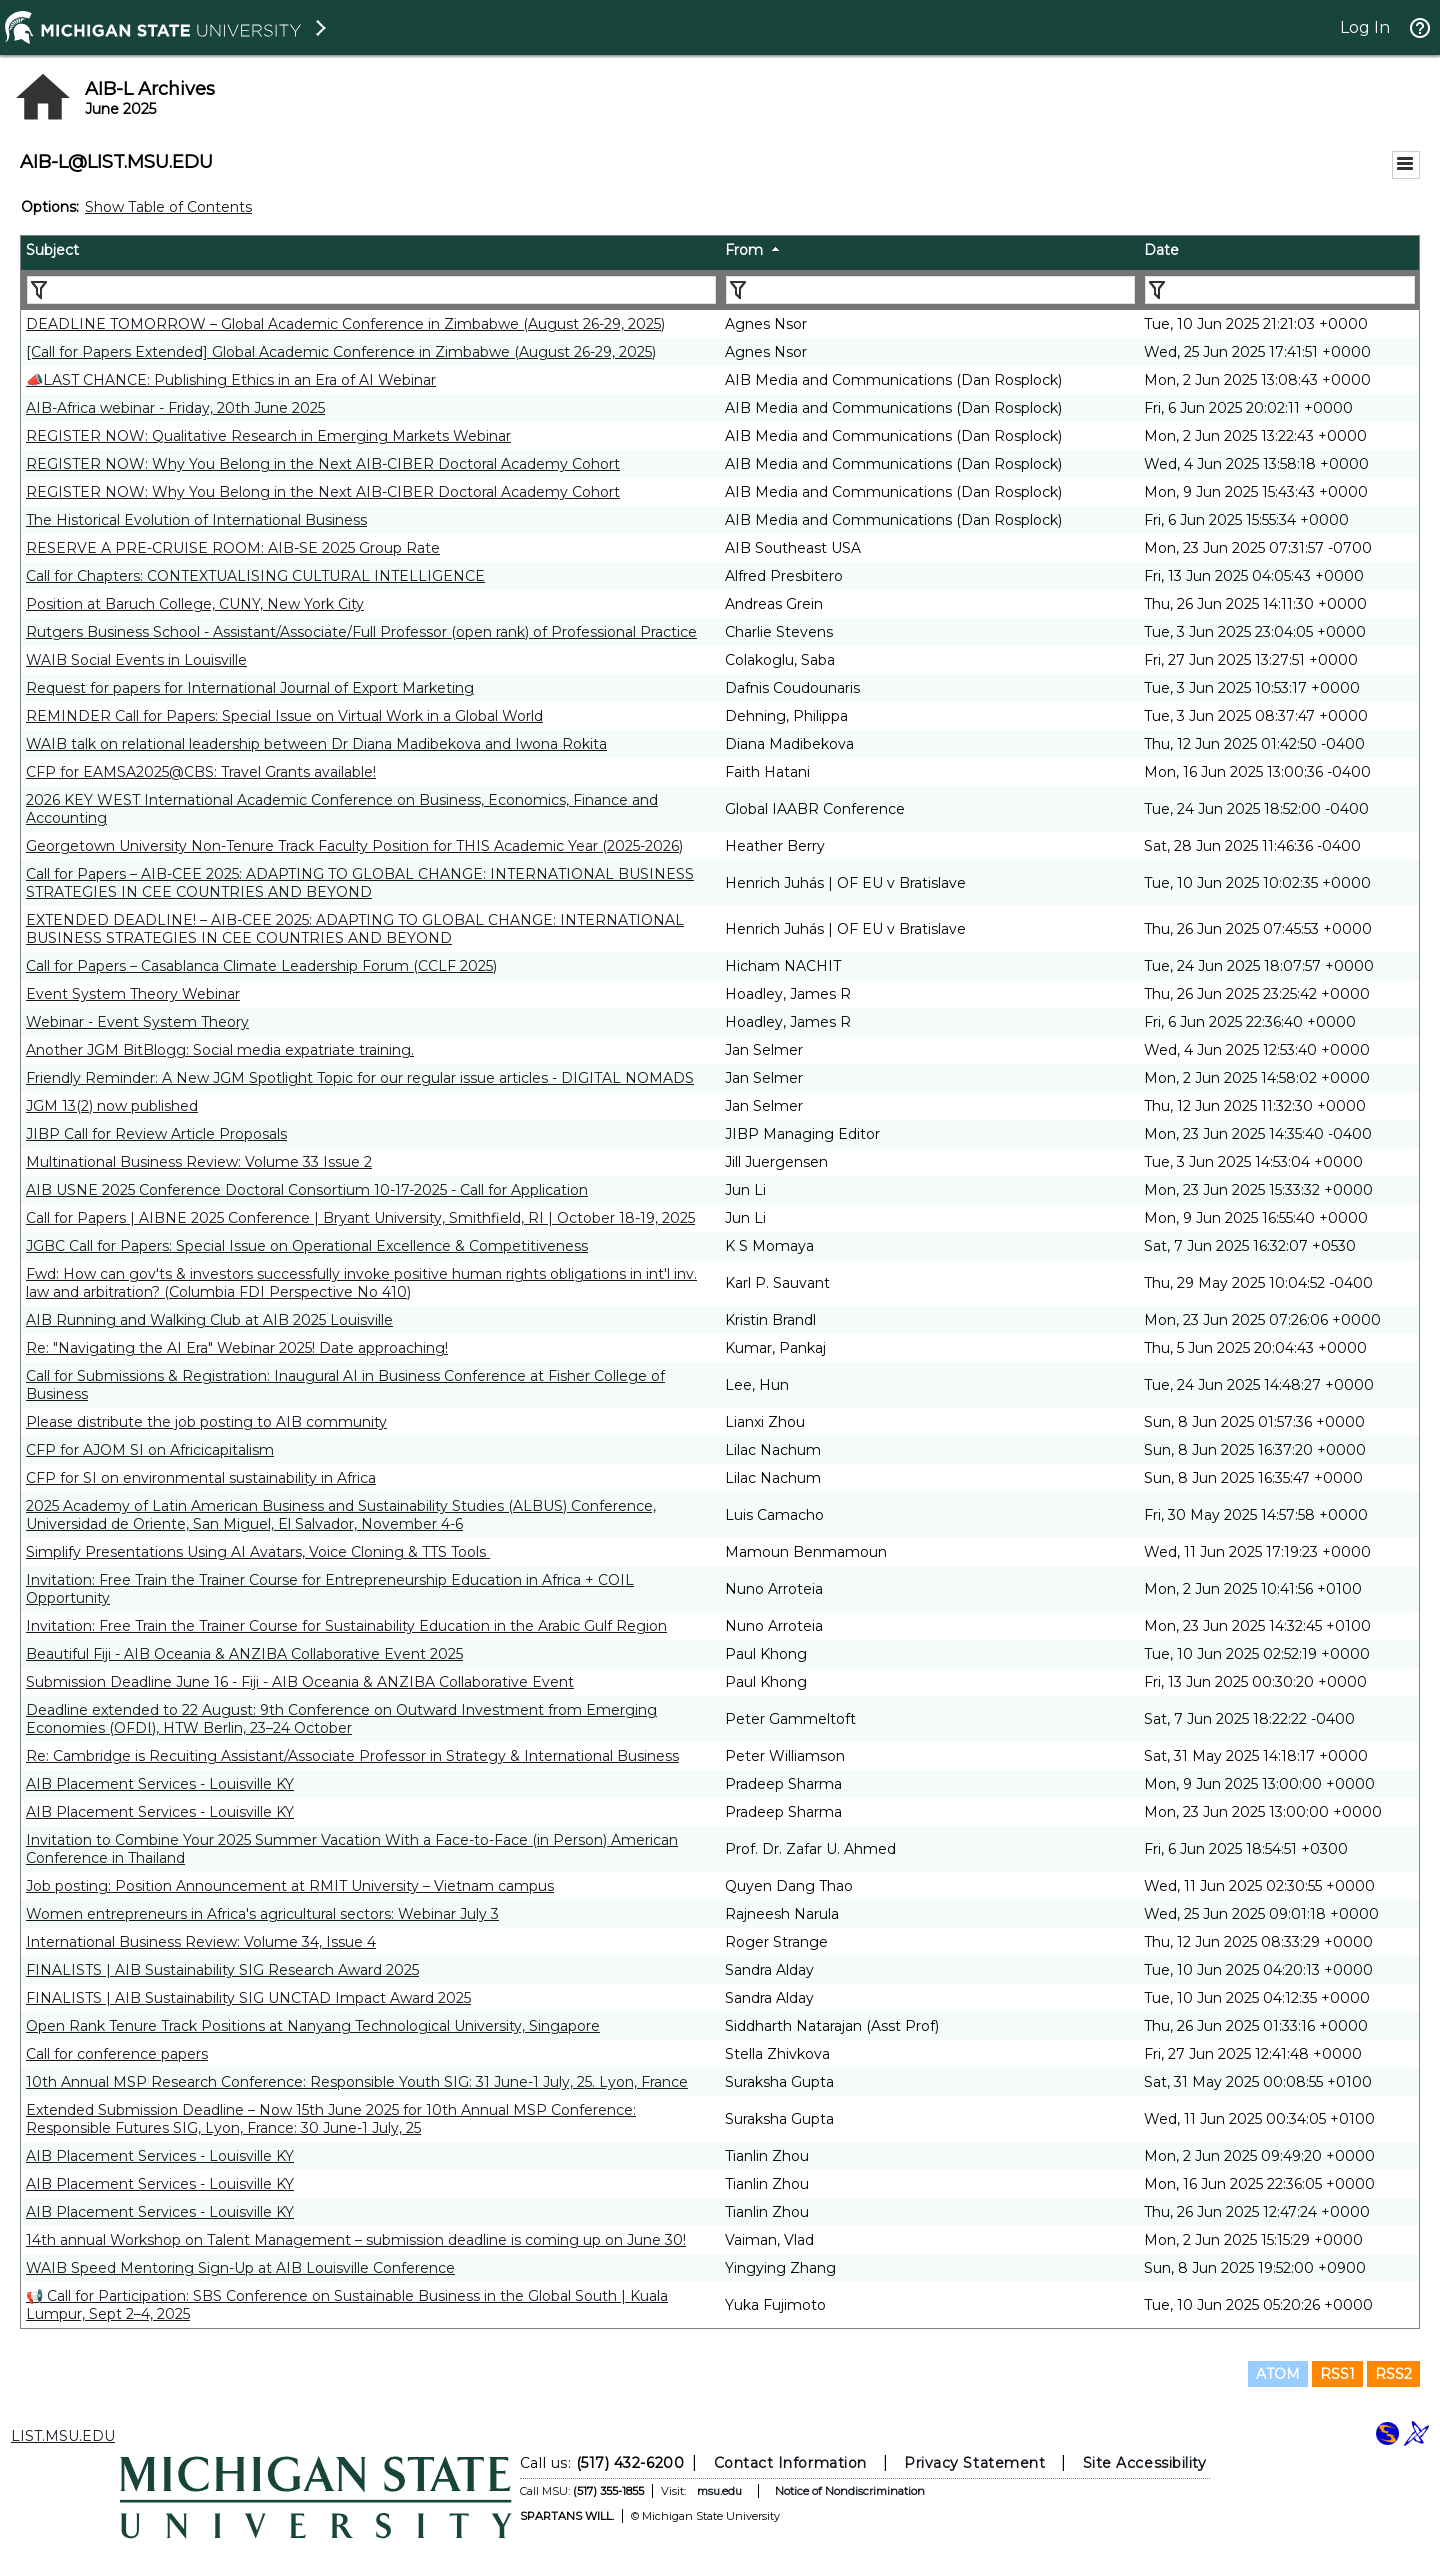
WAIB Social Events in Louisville (136, 660)
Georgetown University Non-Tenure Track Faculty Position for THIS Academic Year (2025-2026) (354, 846)
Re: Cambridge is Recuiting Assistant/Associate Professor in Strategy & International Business (352, 1756)
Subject (52, 250)
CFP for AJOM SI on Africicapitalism (150, 1450)
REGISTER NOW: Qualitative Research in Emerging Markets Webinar (268, 436)
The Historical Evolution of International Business (196, 520)
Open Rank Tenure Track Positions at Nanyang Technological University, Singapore (313, 2026)
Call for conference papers (117, 2054)
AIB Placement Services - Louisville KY (160, 1784)
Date (1161, 250)
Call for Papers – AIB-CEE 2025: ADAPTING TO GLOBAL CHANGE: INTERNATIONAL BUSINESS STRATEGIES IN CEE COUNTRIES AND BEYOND (360, 883)
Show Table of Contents (168, 207)
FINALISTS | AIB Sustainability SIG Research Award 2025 (222, 1970)
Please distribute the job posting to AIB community (206, 1422)
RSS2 (1393, 2374)
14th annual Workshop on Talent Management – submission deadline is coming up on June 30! (356, 2240)
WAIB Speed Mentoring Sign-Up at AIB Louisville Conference (240, 2268)
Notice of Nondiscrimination (850, 2491)
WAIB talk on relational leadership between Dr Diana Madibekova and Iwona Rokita (316, 744)
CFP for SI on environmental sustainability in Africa (201, 1478)
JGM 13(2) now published (112, 1106)
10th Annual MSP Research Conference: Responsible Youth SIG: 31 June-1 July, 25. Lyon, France (357, 2082)
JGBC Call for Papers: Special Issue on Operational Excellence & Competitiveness (307, 1246)
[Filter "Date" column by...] (1280, 290)
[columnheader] (370, 253)
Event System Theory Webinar (133, 994)
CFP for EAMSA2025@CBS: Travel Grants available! (201, 772)
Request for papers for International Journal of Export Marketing (250, 688)
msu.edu (719, 2491)
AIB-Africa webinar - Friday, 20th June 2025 (175, 408)
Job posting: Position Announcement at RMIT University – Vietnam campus (290, 1886)
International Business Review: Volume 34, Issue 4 (201, 1942)
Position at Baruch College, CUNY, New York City (195, 604)
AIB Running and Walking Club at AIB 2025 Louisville (209, 1320)
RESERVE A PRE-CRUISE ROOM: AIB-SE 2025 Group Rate (233, 548)
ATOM (1278, 2374)
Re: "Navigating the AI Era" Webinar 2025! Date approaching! (237, 1348)
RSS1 (1337, 2374)
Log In (1365, 27)
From (744, 250)
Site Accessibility (1145, 2463)
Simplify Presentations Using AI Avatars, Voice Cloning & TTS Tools (258, 1552)
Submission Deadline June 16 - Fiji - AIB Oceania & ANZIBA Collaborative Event (300, 1682)
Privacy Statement (974, 2463)
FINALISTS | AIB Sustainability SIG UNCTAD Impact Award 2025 (248, 1998)
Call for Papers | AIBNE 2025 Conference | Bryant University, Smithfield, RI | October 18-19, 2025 (360, 1218)
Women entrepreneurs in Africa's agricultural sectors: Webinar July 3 (262, 1914)
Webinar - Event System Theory (137, 1022)
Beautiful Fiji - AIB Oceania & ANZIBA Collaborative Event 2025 (244, 1654)
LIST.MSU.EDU (63, 2436)
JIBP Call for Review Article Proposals (156, 1134)
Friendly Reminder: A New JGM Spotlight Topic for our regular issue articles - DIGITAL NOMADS (360, 1078)
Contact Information (790, 2463)
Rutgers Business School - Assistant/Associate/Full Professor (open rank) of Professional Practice (361, 632)
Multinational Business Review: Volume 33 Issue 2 (199, 1162)
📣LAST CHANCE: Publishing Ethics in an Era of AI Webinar (231, 380)
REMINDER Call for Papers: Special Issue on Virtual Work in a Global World (284, 716)
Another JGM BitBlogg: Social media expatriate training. (220, 1050)
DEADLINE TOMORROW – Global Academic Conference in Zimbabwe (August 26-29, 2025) (345, 324)
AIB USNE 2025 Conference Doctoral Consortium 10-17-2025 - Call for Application (307, 1190)
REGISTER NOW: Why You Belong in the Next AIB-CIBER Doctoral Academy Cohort (323, 464)
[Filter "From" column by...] (930, 290)
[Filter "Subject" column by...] (371, 290)
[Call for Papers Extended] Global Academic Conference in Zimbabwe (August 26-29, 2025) (341, 352)
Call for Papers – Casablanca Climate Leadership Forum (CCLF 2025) (261, 966)
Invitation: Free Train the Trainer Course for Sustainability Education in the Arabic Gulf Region (346, 1626)
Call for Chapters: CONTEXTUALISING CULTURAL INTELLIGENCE (255, 576)
